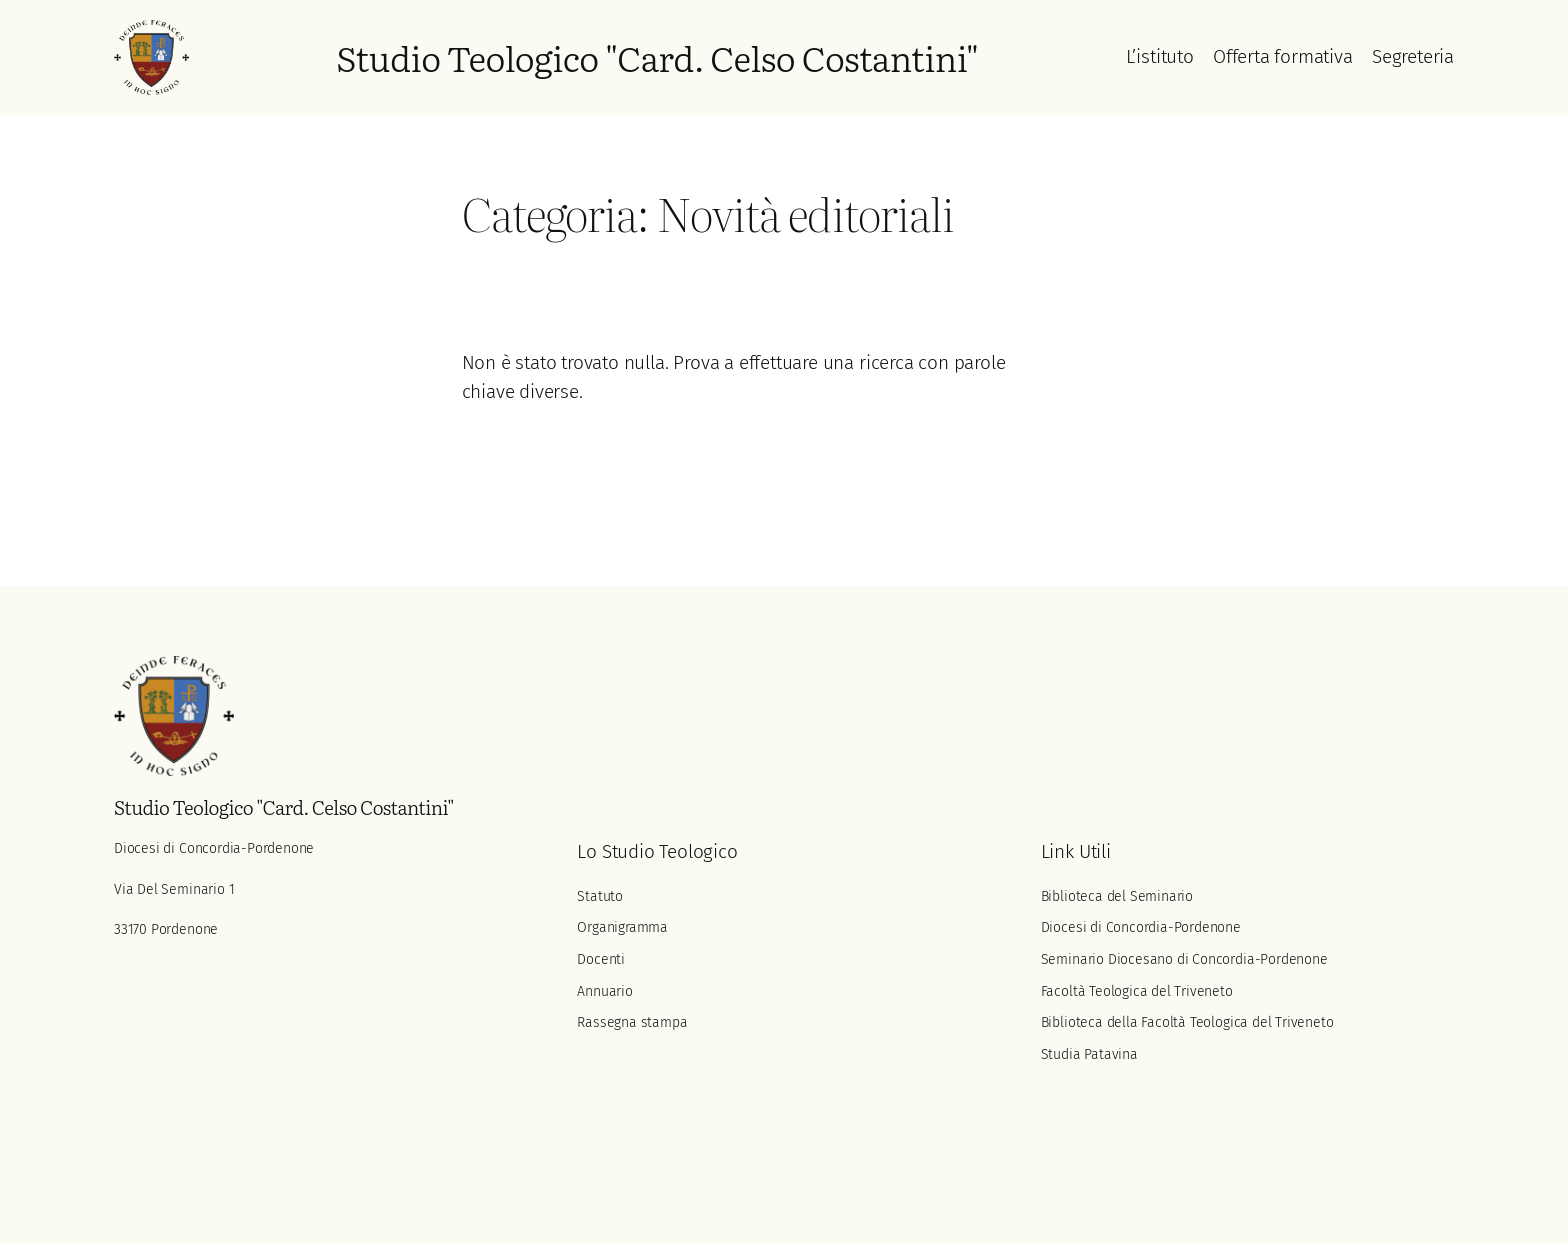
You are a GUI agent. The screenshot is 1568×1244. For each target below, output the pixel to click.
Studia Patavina (1089, 1054)
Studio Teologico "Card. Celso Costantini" (657, 57)
